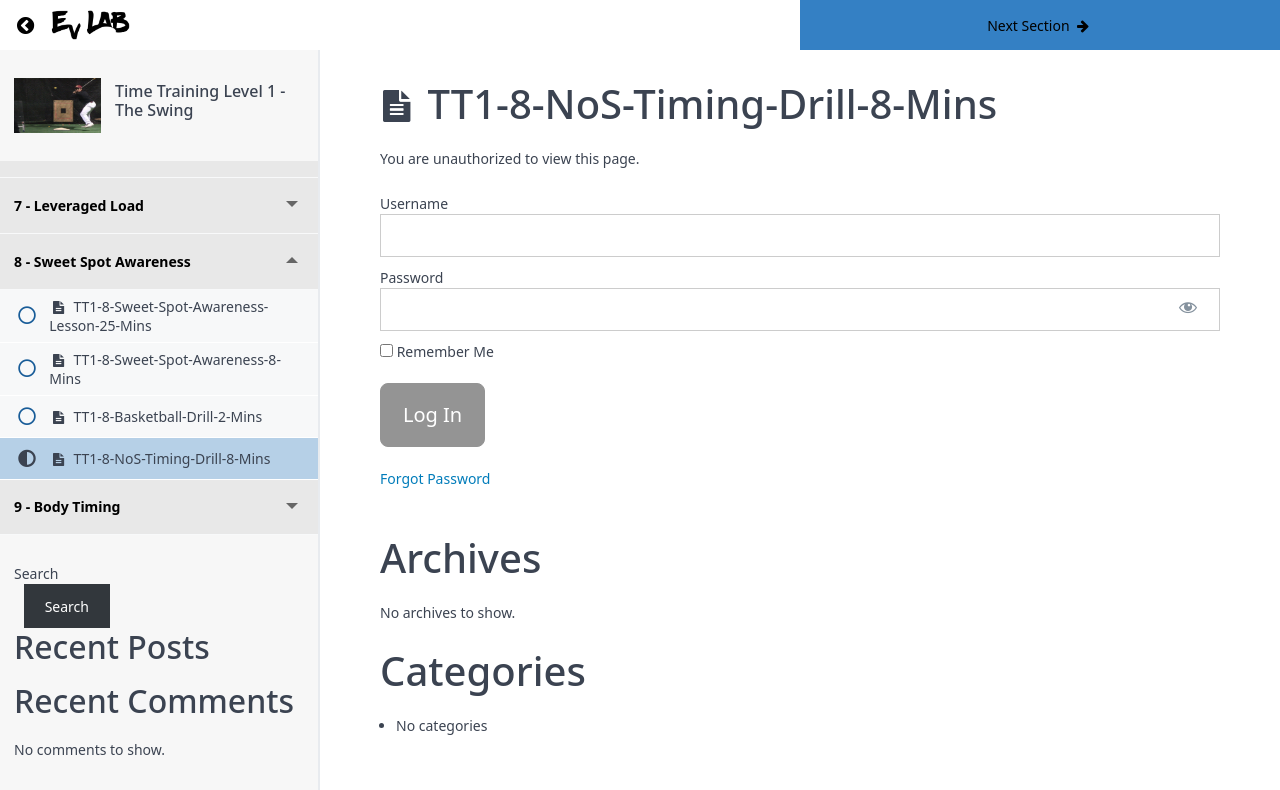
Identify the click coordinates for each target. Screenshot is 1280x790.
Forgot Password (435, 478)
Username (414, 203)
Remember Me (437, 351)
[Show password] (1188, 309)
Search (36, 573)
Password (411, 277)
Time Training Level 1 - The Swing (200, 100)
